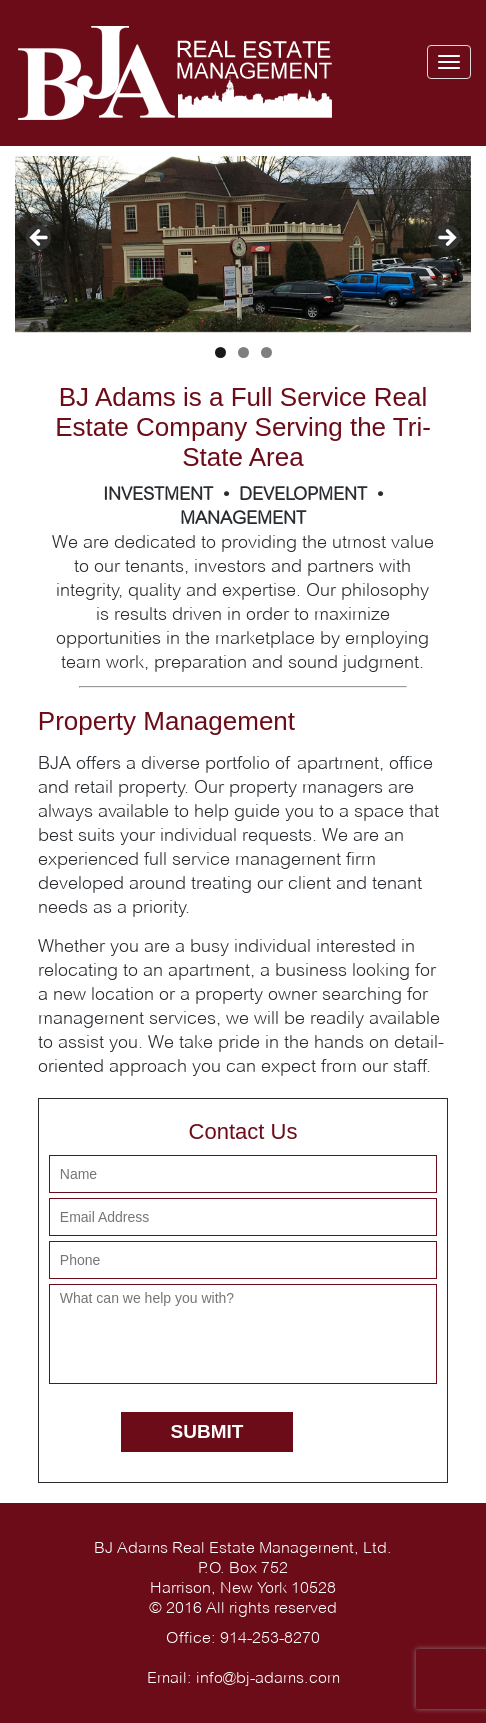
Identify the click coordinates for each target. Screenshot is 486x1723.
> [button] (446, 239)
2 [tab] (243, 352)
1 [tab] (220, 352)
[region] (243, 244)
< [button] (40, 239)
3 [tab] (266, 352)
